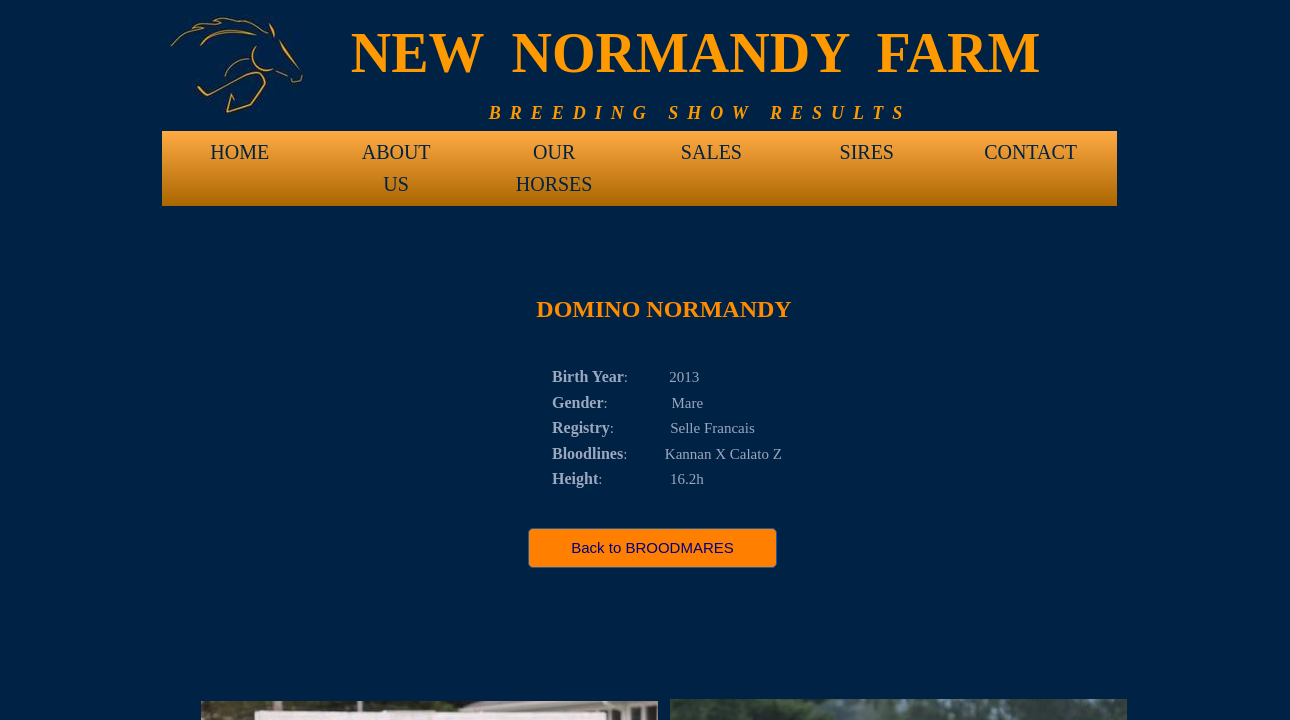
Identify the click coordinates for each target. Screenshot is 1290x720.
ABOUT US (396, 159)
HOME (239, 152)
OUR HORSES (554, 159)
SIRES (867, 152)
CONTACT (1030, 152)
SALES (711, 152)
